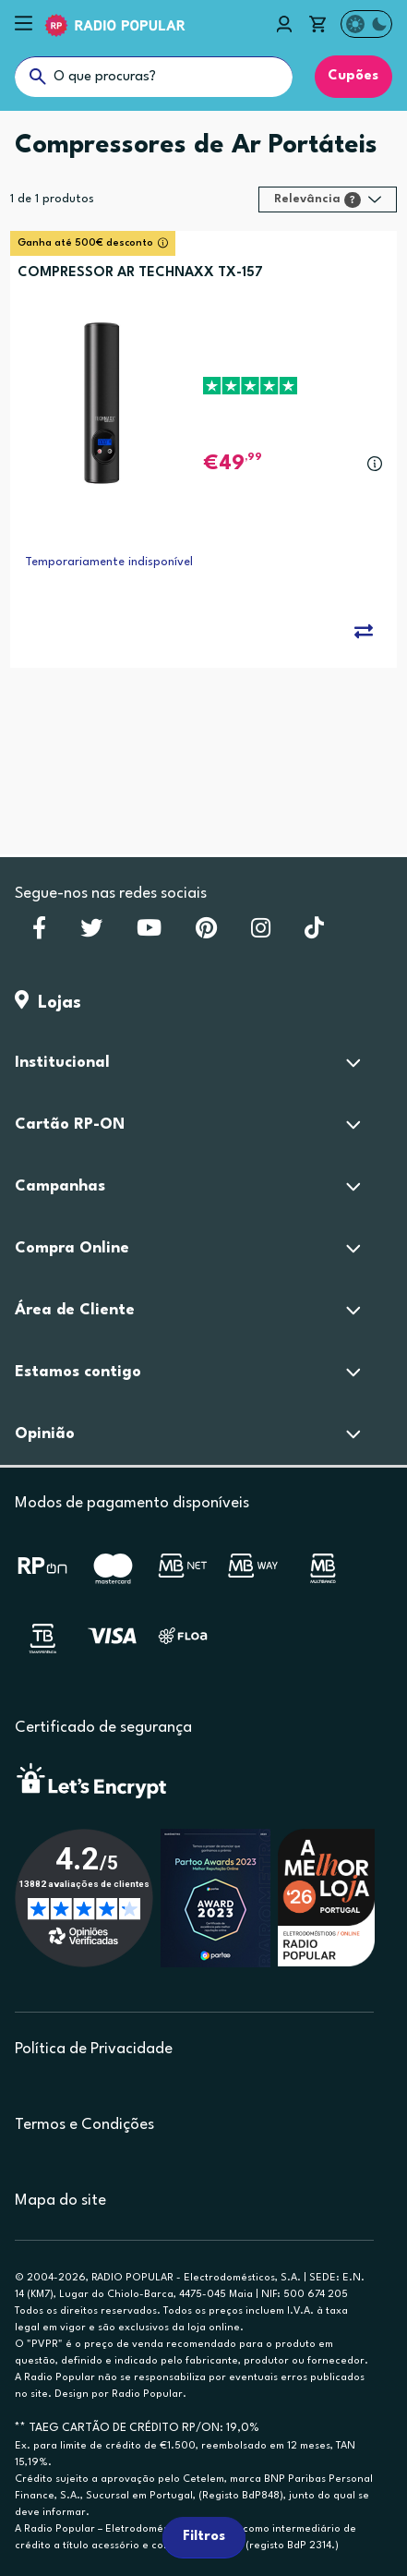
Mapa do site (60, 2200)
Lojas (48, 1003)
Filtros (204, 2537)
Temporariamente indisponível (109, 562)
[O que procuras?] (154, 76)
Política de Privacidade (94, 2049)
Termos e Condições (84, 2125)
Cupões (353, 76)
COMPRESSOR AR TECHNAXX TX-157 (140, 273)
